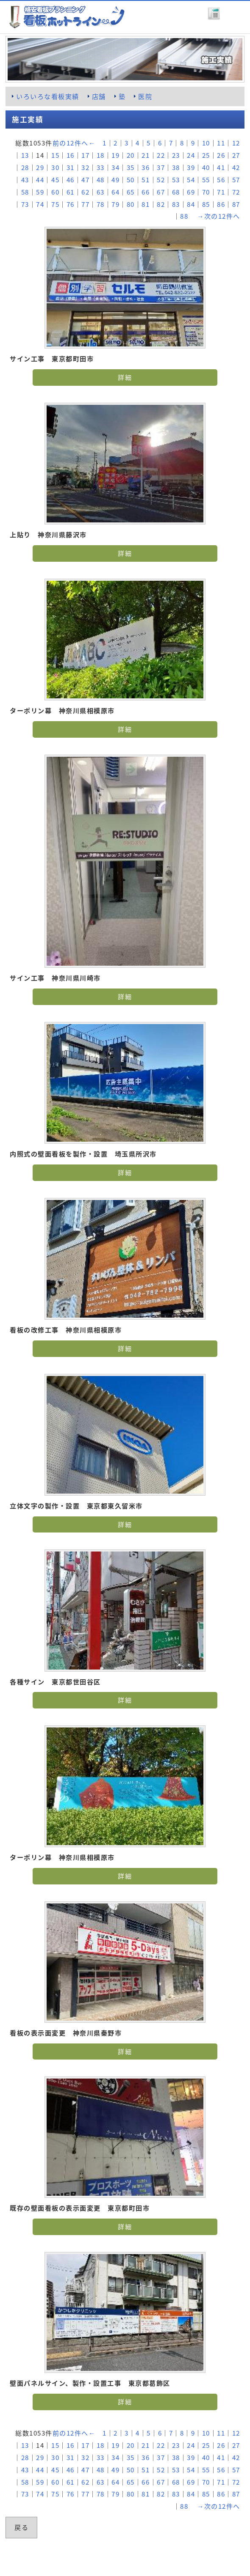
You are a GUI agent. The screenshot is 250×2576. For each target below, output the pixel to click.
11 (221, 143)
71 (221, 192)
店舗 (99, 96)
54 (191, 179)
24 (191, 155)
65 (131, 192)
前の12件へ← (74, 143)
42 (236, 167)
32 (85, 167)
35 (131, 167)
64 (115, 192)
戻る (21, 2527)
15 (55, 155)
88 (184, 216)
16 (71, 155)
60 (55, 192)
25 (206, 155)
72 (236, 192)
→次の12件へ (218, 216)
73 (25, 204)
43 (25, 179)
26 (221, 155)
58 (25, 192)
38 (176, 167)
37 (161, 167)
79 (115, 204)
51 (146, 179)
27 (236, 155)
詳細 (125, 377)
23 (176, 155)
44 (40, 179)
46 (71, 179)
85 (206, 204)
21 (146, 155)
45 (55, 179)
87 (236, 204)
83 (176, 204)
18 (101, 155)
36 (146, 167)
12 (236, 143)
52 (161, 179)
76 (71, 204)
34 (115, 167)
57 (236, 179)
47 (85, 179)
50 (131, 179)
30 (55, 167)
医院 (145, 96)
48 (101, 179)
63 (101, 192)
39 (191, 167)
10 (206, 143)
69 (191, 192)
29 (40, 167)
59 (40, 192)
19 (115, 155)
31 (71, 167)
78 (101, 204)
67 (161, 192)
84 (191, 204)
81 (146, 204)
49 (115, 179)
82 (161, 204)
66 (146, 192)
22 (161, 155)
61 (71, 192)
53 (176, 179)
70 (206, 192)
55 (206, 179)
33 (101, 167)
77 (85, 204)
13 (25, 155)
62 (85, 192)
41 (221, 167)
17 (85, 155)
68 (176, 192)
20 (131, 155)
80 (131, 204)
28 (25, 167)
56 (221, 179)
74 (40, 204)
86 (221, 204)
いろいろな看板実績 (47, 96)
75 (55, 204)
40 (206, 167)
